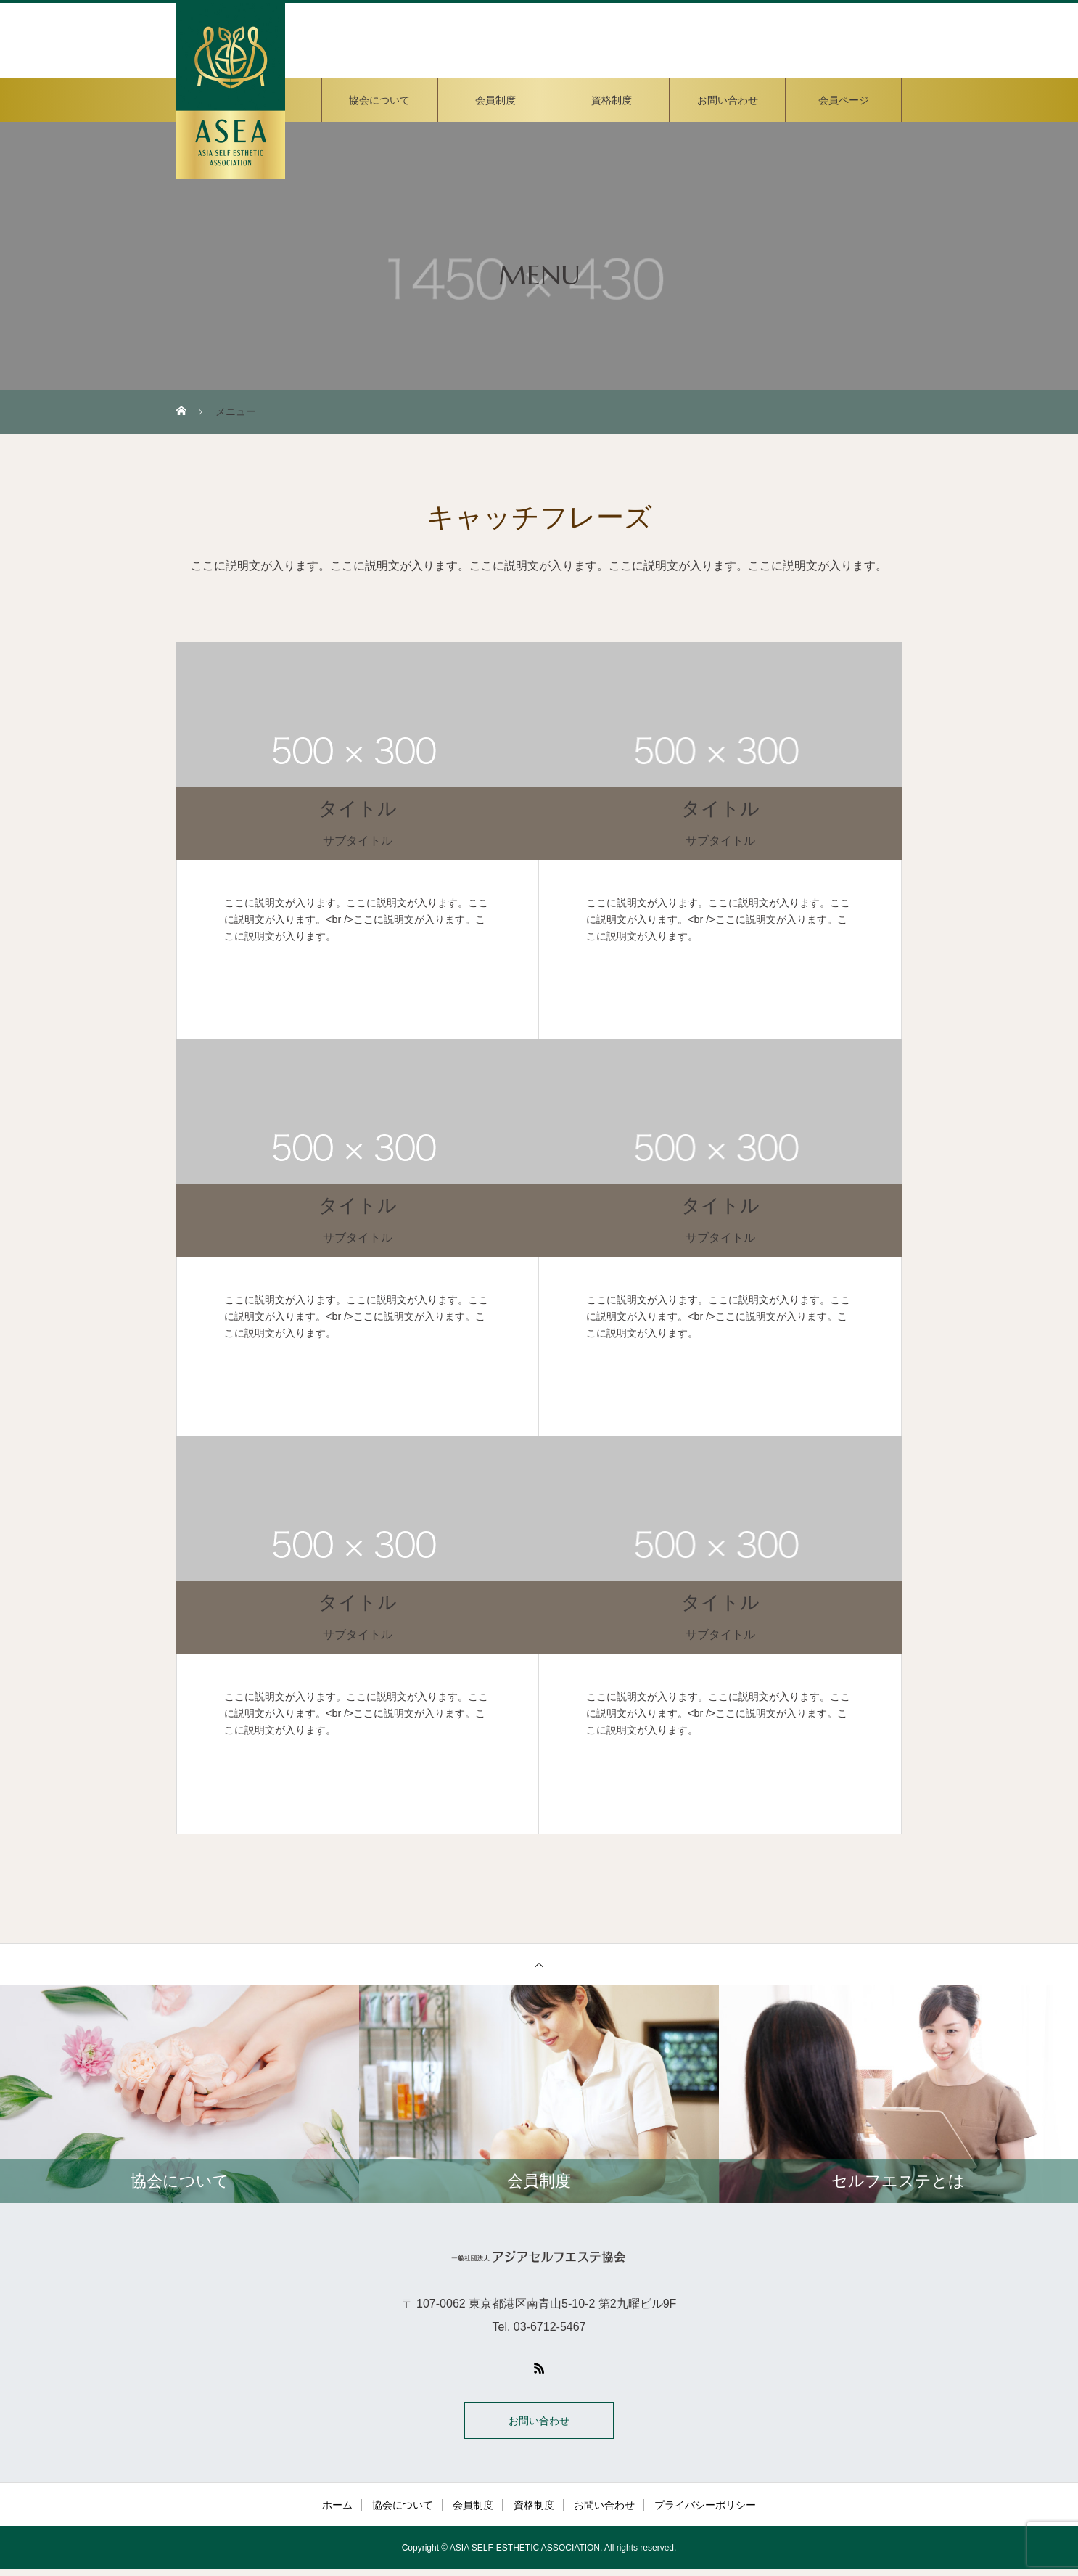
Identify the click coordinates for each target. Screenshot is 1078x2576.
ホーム (337, 2511)
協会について (379, 100)
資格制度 (611, 100)
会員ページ (843, 100)
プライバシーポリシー (705, 2511)
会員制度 (495, 100)
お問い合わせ (727, 100)
